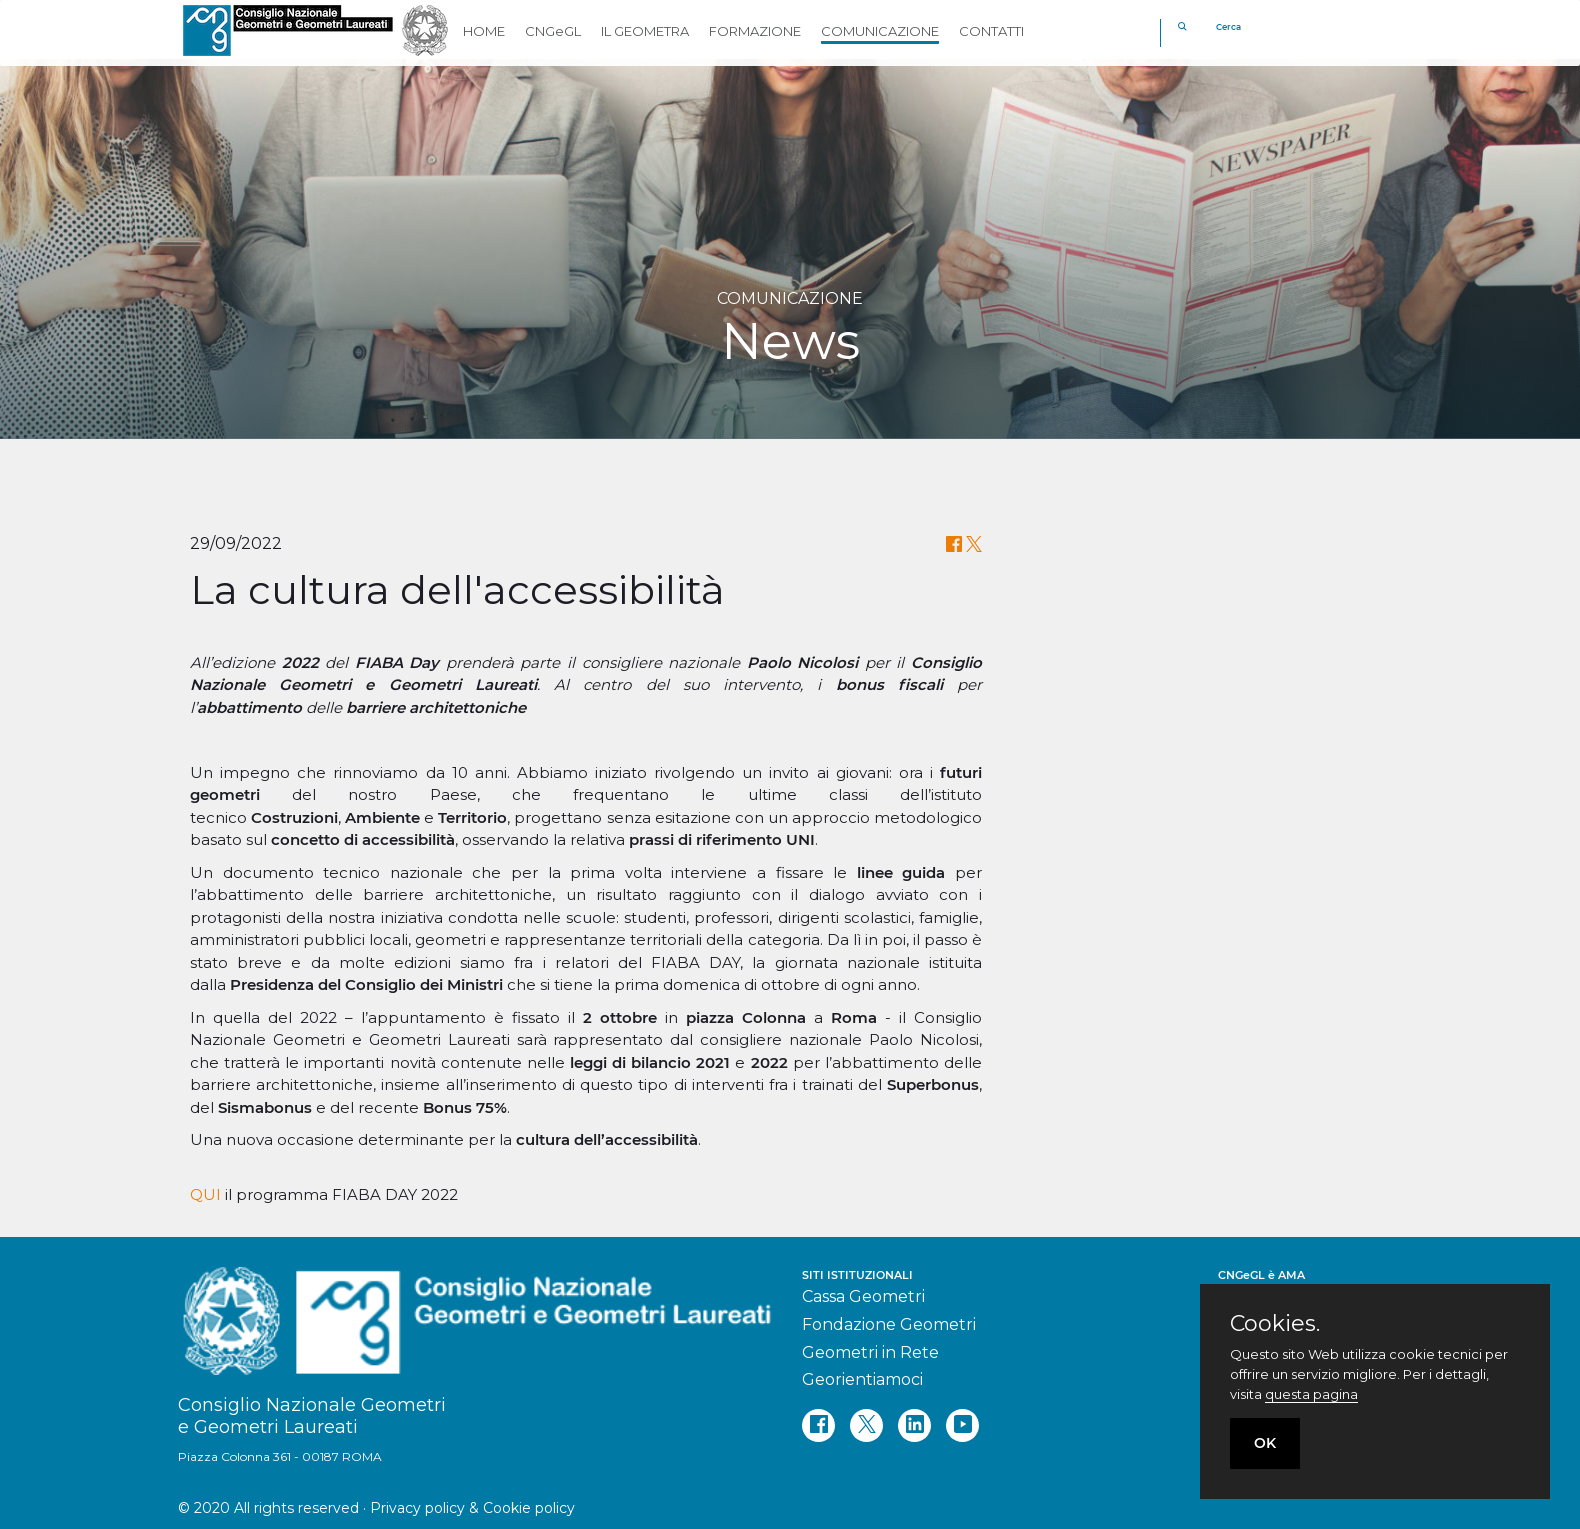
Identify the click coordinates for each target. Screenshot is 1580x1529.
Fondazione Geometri (889, 1324)
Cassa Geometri (863, 1296)
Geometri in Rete (870, 1352)
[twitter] (866, 1425)
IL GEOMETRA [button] (645, 31)
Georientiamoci (862, 1379)
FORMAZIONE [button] (755, 31)
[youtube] (962, 1425)
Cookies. (1275, 1324)
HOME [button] (484, 31)
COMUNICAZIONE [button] (880, 31)
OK (1265, 1443)
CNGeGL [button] (553, 31)
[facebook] (818, 1425)
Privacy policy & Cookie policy (472, 1508)
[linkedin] (914, 1425)
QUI (205, 1194)
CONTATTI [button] (991, 31)
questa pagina (1311, 1394)
